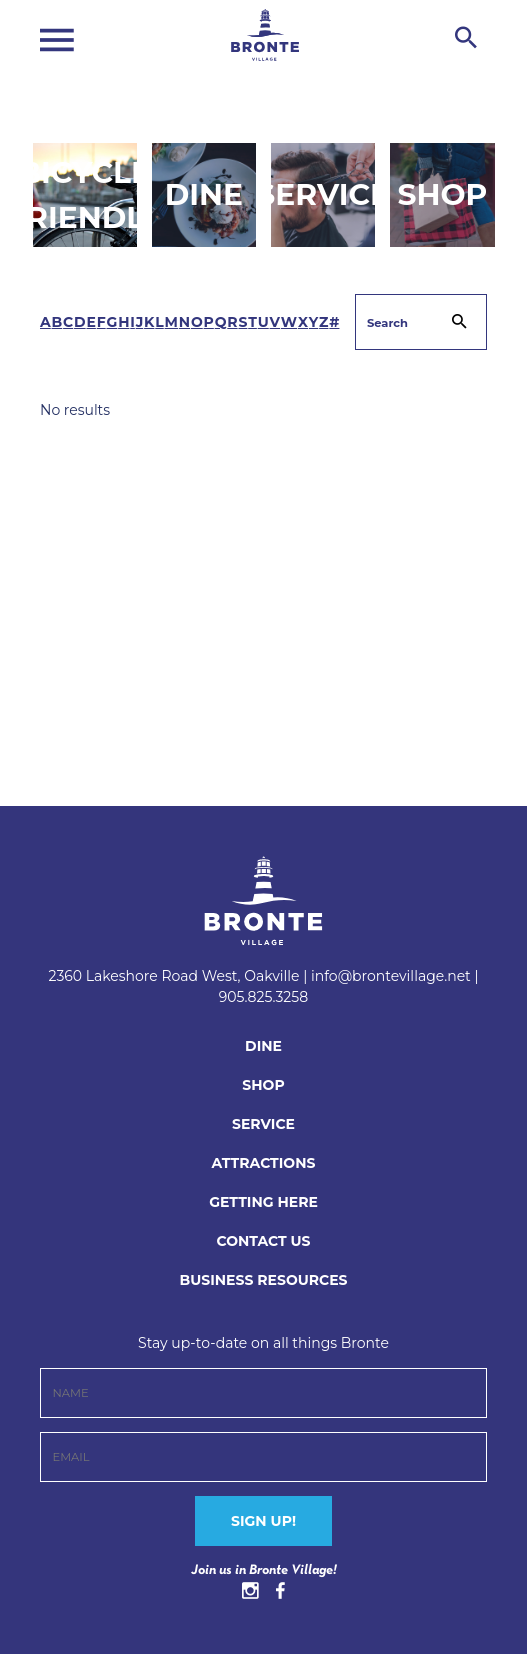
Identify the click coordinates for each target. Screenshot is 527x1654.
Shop (442, 194)
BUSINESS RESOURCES (263, 1280)
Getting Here (263, 1202)
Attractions (264, 1163)
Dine (204, 194)
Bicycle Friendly (85, 194)
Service (323, 194)
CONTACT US (263, 1241)
